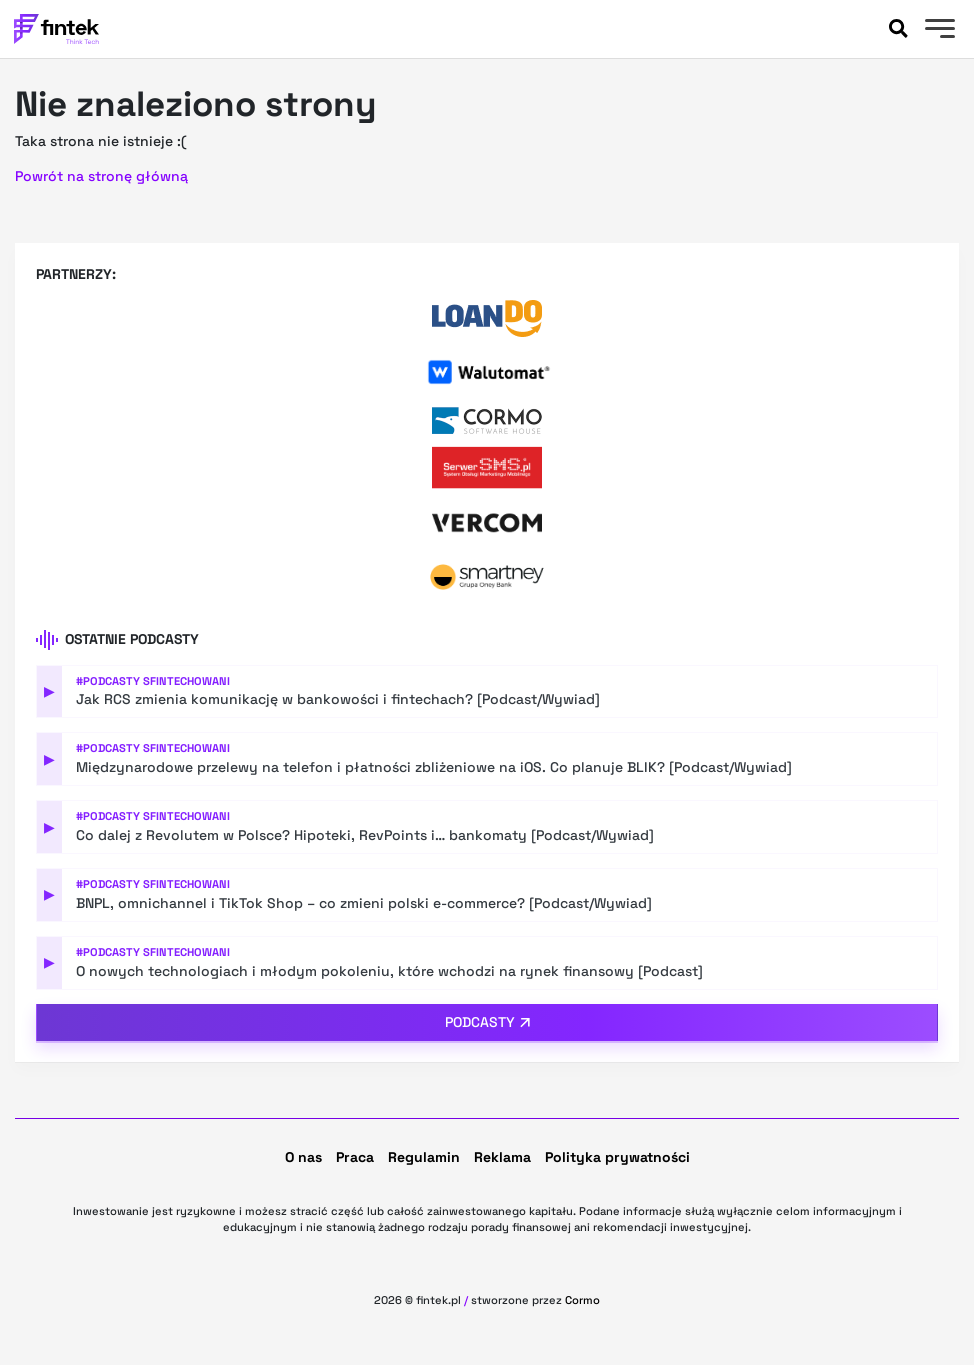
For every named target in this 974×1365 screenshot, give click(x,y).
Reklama (502, 1157)
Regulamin (424, 1157)
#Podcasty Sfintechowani (153, 681)
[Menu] (937, 31)
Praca (355, 1157)
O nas (303, 1157)
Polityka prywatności (617, 1157)
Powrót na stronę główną (101, 176)
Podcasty (480, 1022)
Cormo (582, 1300)
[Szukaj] (898, 29)
